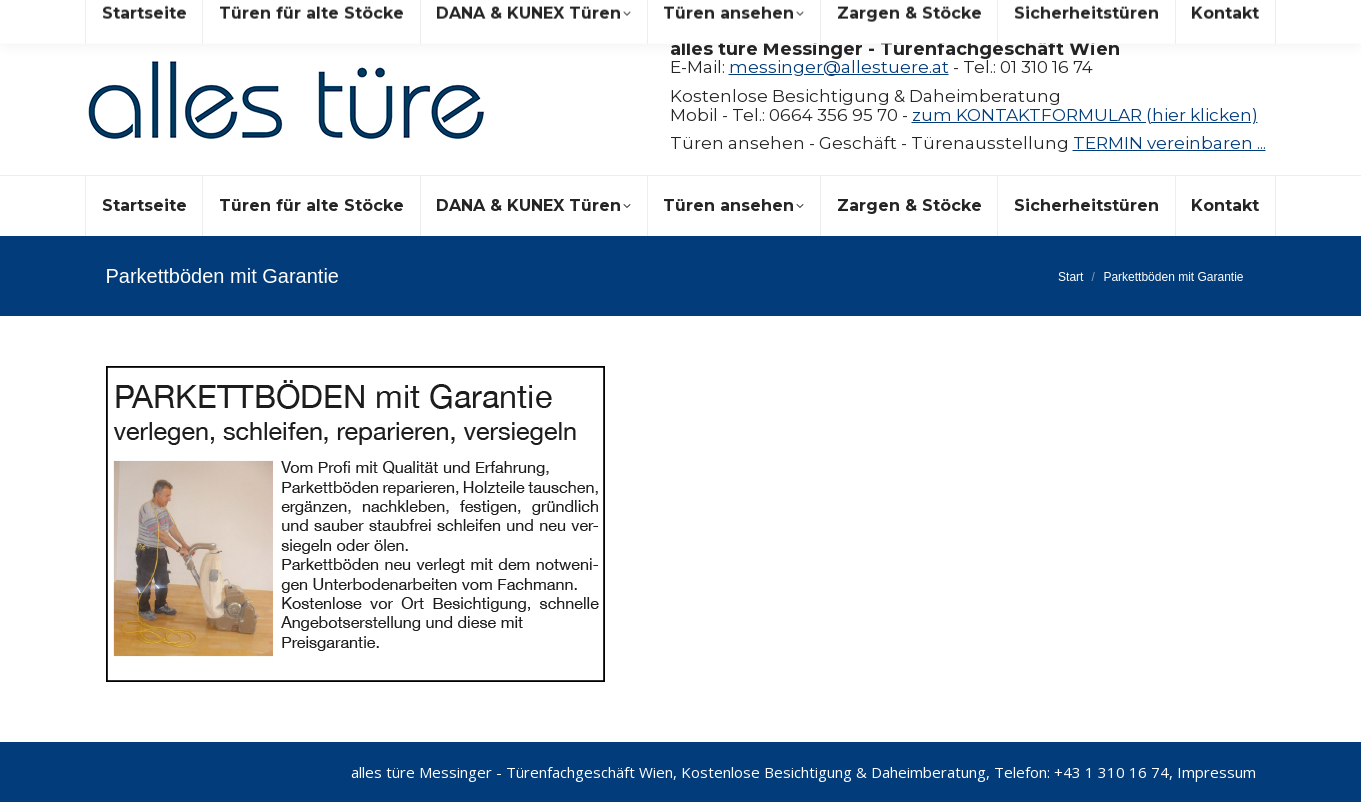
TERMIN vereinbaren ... (1169, 143)
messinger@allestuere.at (839, 67)
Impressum (1216, 772)
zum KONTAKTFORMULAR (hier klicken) (1085, 115)
